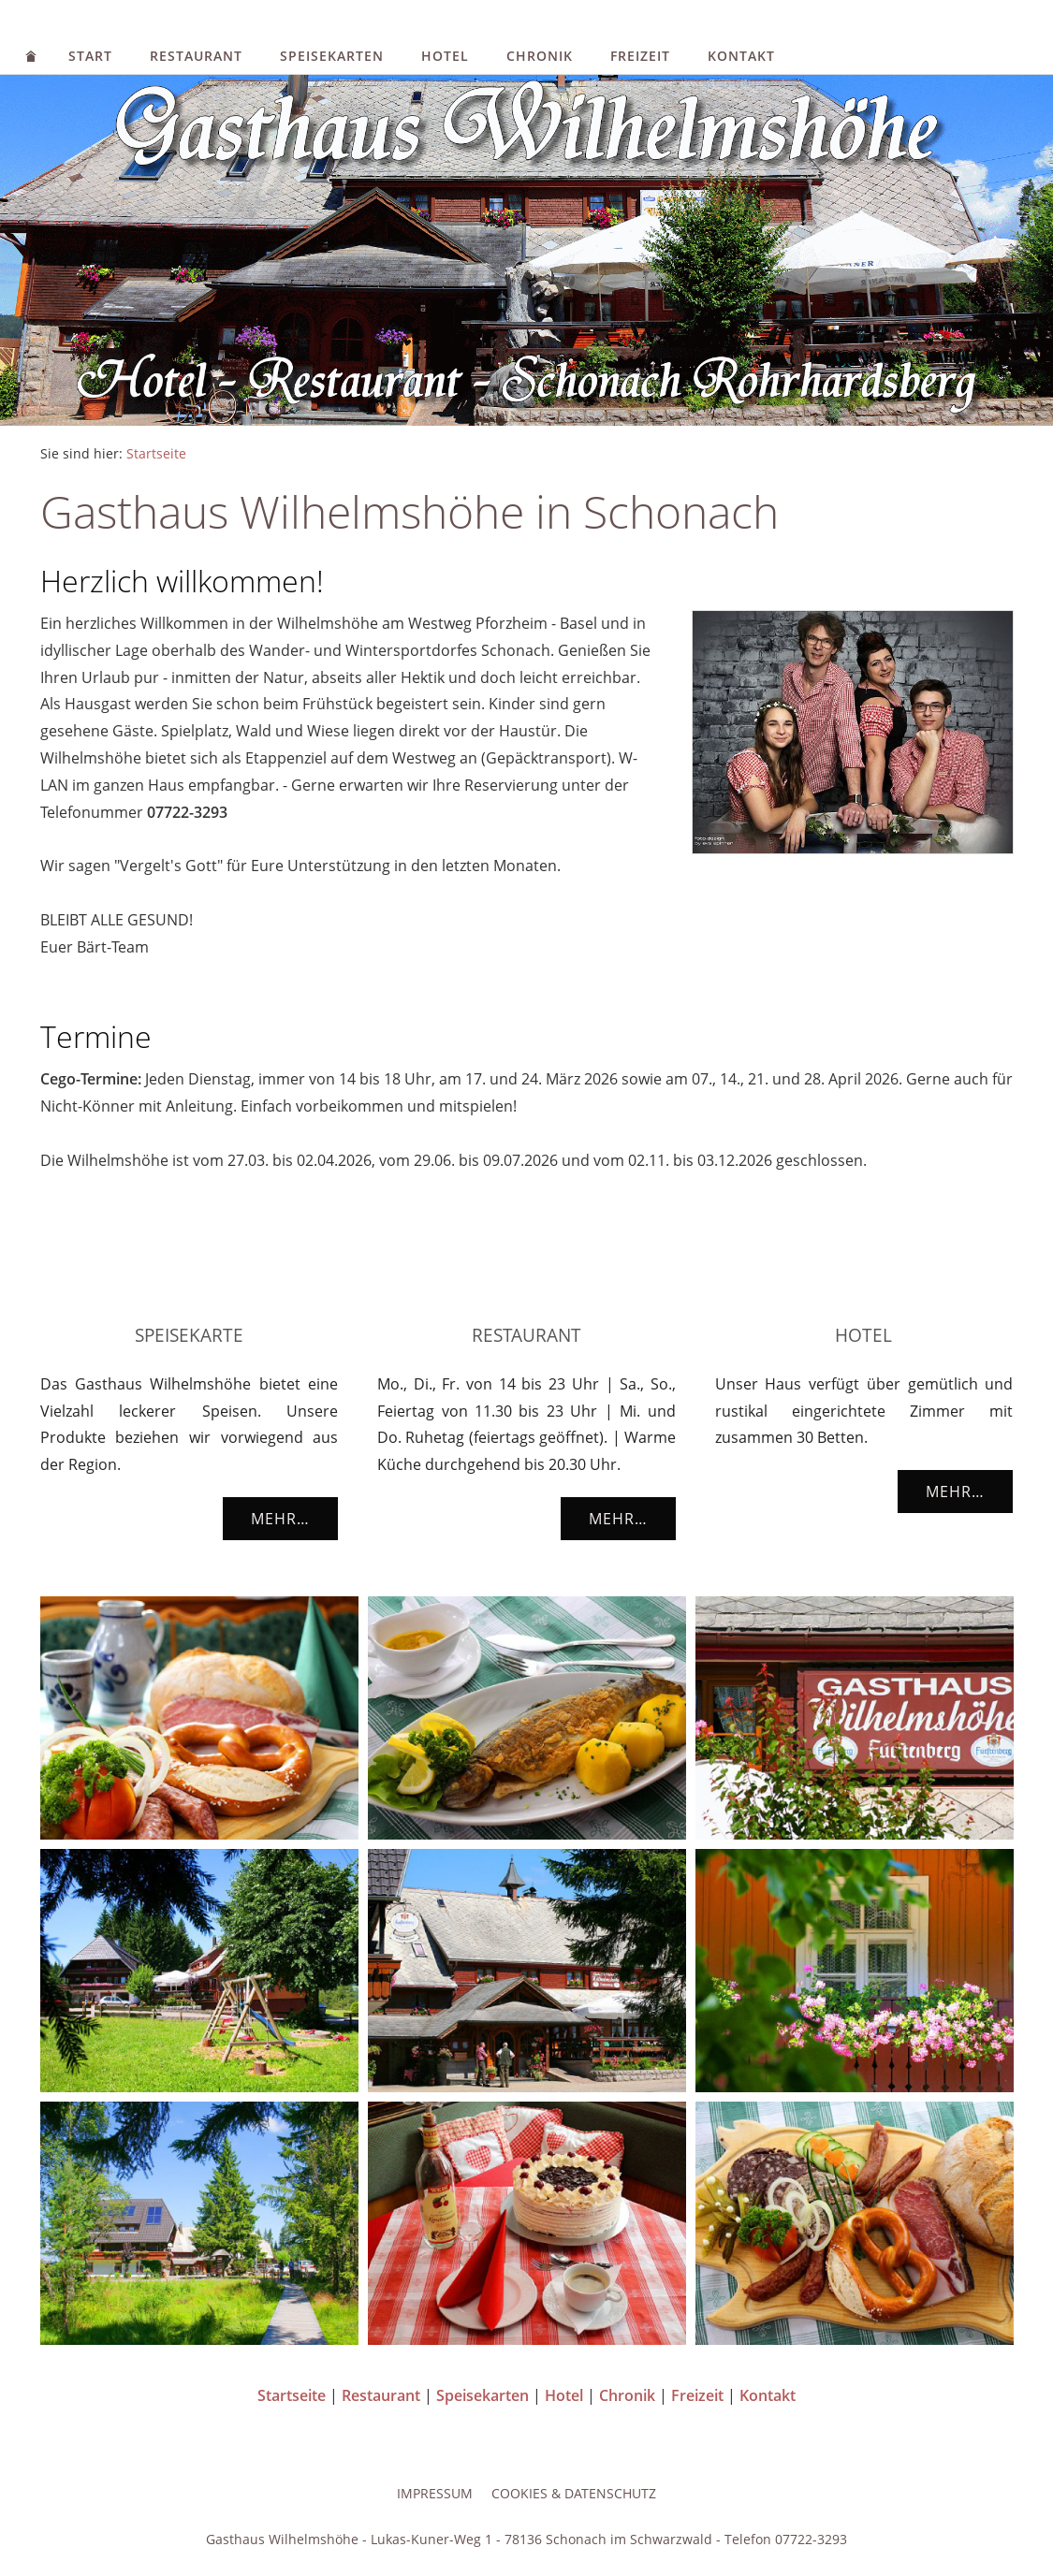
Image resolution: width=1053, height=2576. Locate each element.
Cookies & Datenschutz (573, 2493)
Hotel (445, 56)
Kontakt (741, 56)
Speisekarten (332, 56)
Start (90, 56)
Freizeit (640, 56)
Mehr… (280, 1518)
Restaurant (196, 56)
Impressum (435, 2493)
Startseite (156, 453)
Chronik (539, 56)
